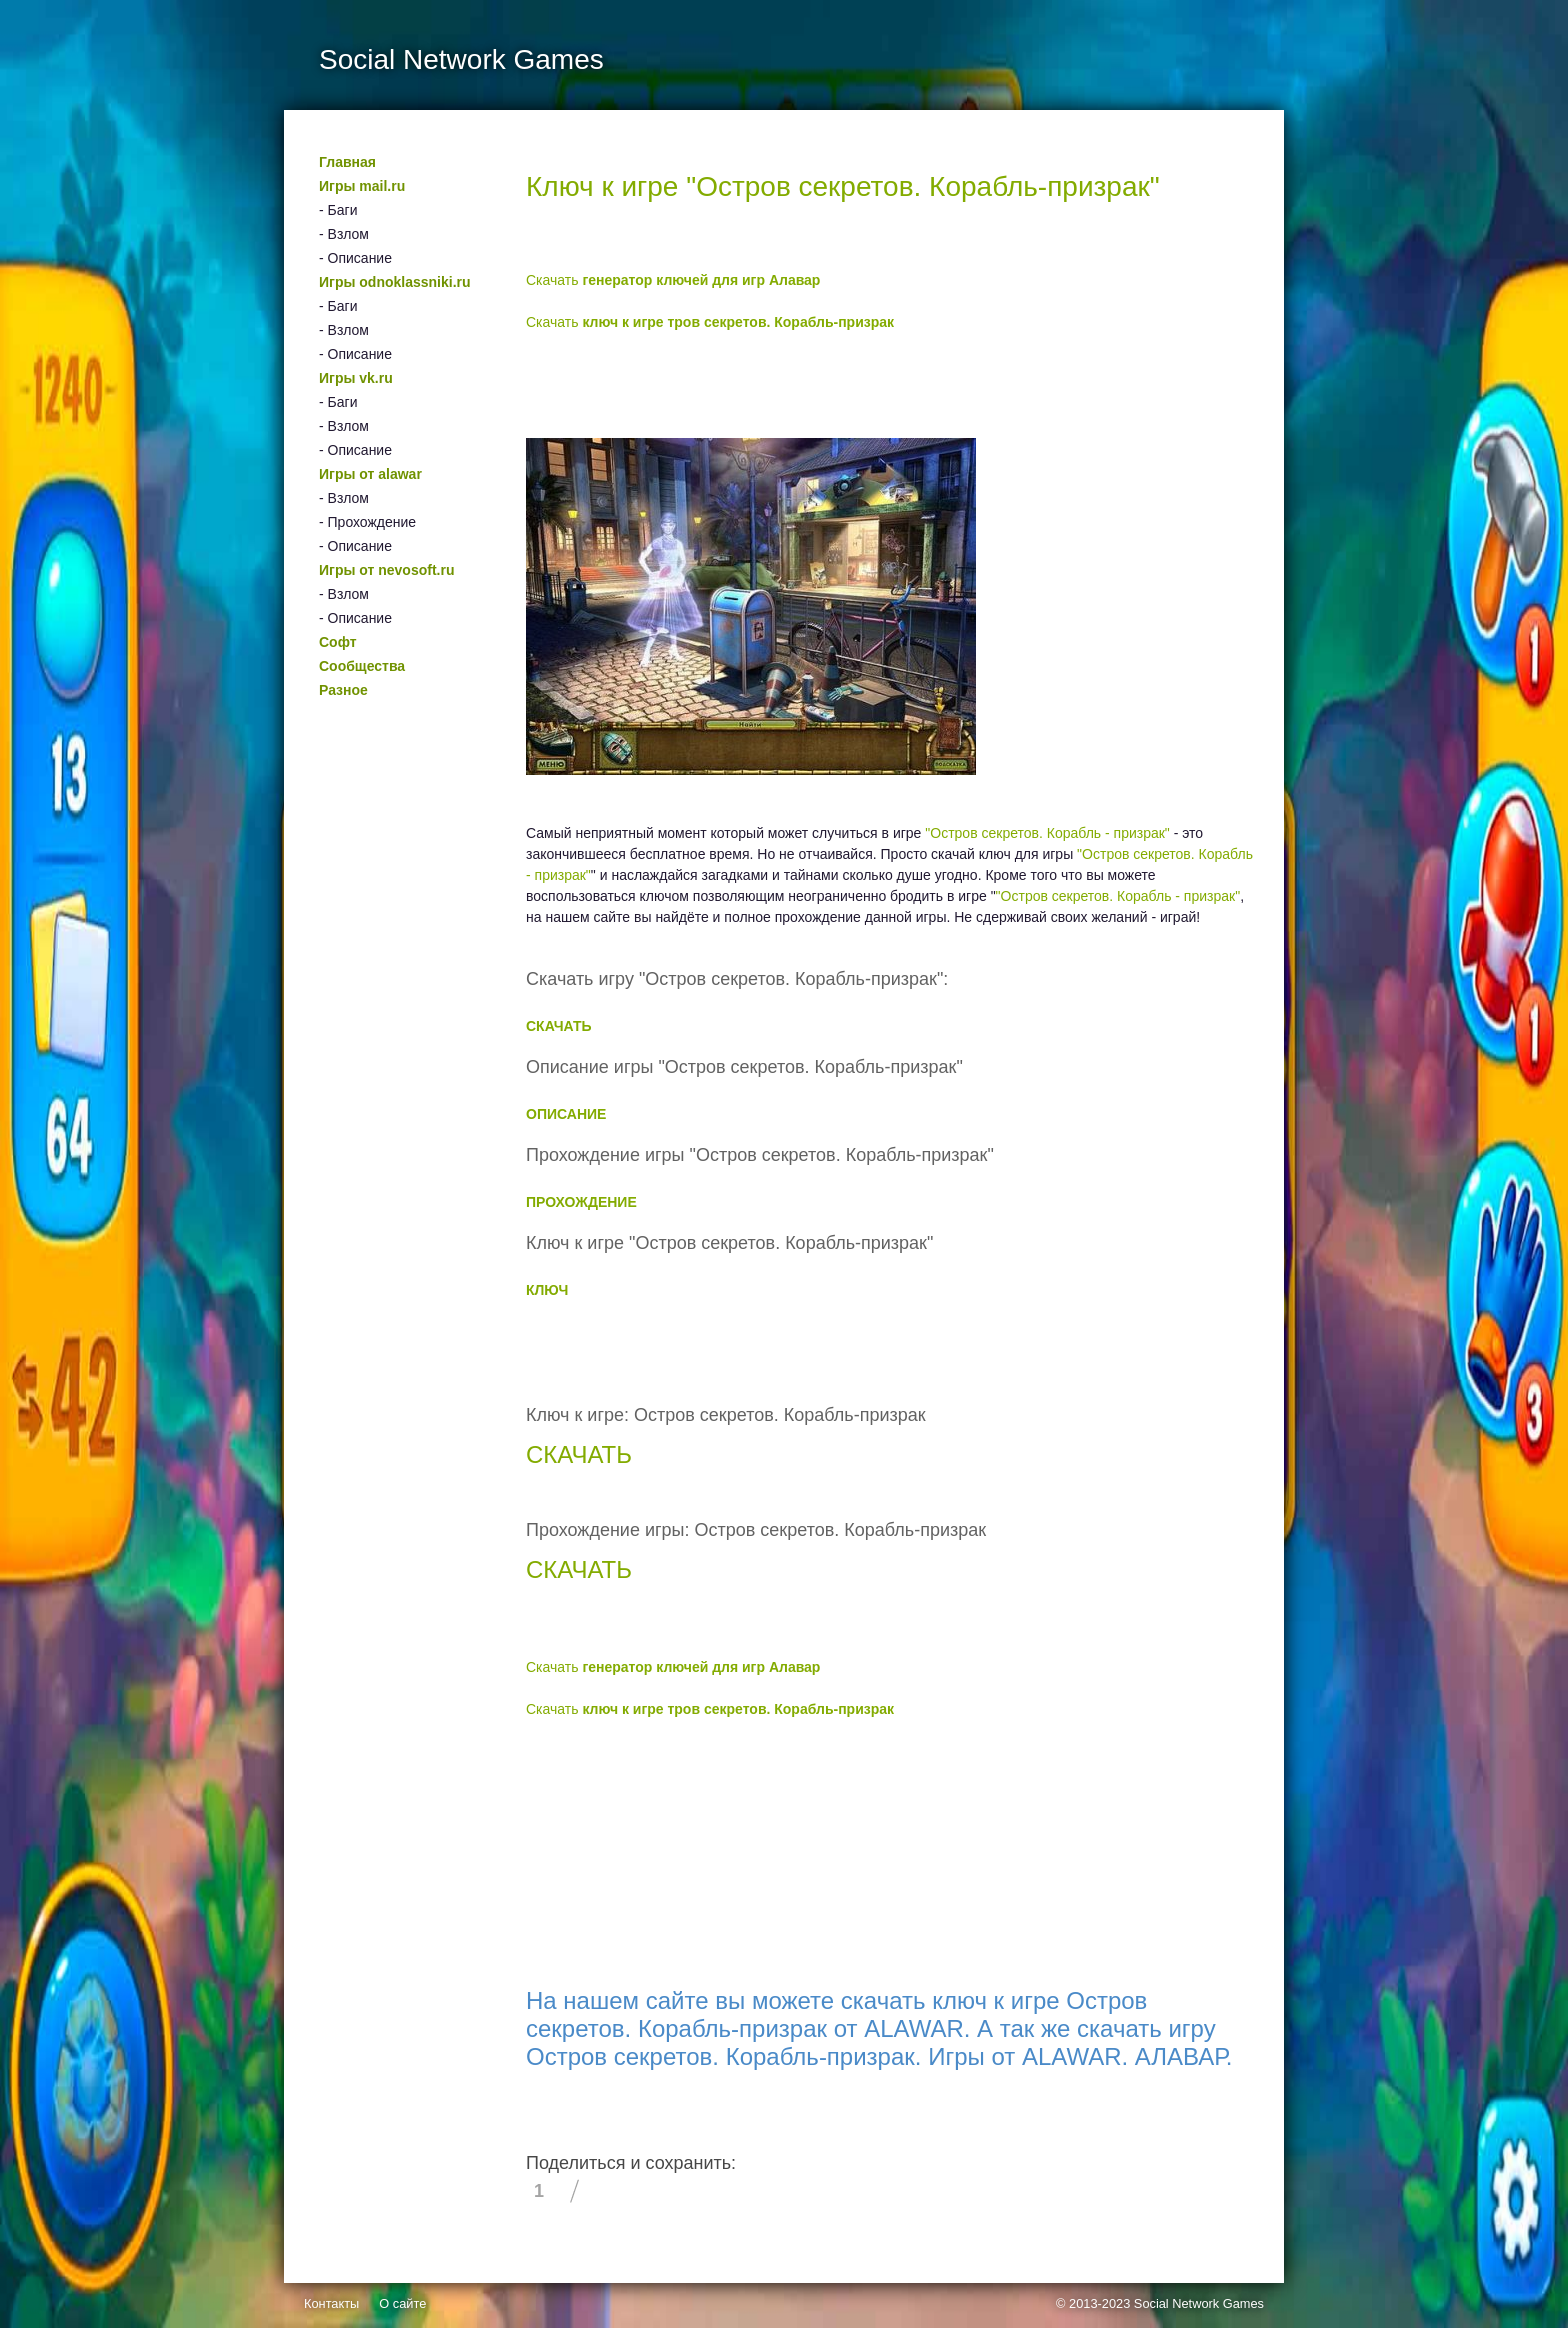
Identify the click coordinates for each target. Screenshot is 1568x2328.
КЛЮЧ (547, 1290)
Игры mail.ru (362, 186)
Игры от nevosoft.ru (386, 570)
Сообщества (362, 666)
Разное (343, 690)
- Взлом (344, 234)
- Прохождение (367, 522)
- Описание (355, 258)
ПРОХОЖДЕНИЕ (581, 1202)
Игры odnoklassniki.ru (395, 282)
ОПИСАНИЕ (566, 1114)
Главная (347, 162)
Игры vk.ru (356, 378)
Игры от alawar (370, 474)
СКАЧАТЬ (559, 1026)
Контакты (331, 2303)
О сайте (402, 2303)
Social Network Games (1199, 2303)
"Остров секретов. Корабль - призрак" (1047, 833)
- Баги (338, 210)
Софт (338, 642)
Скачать (673, 280)
